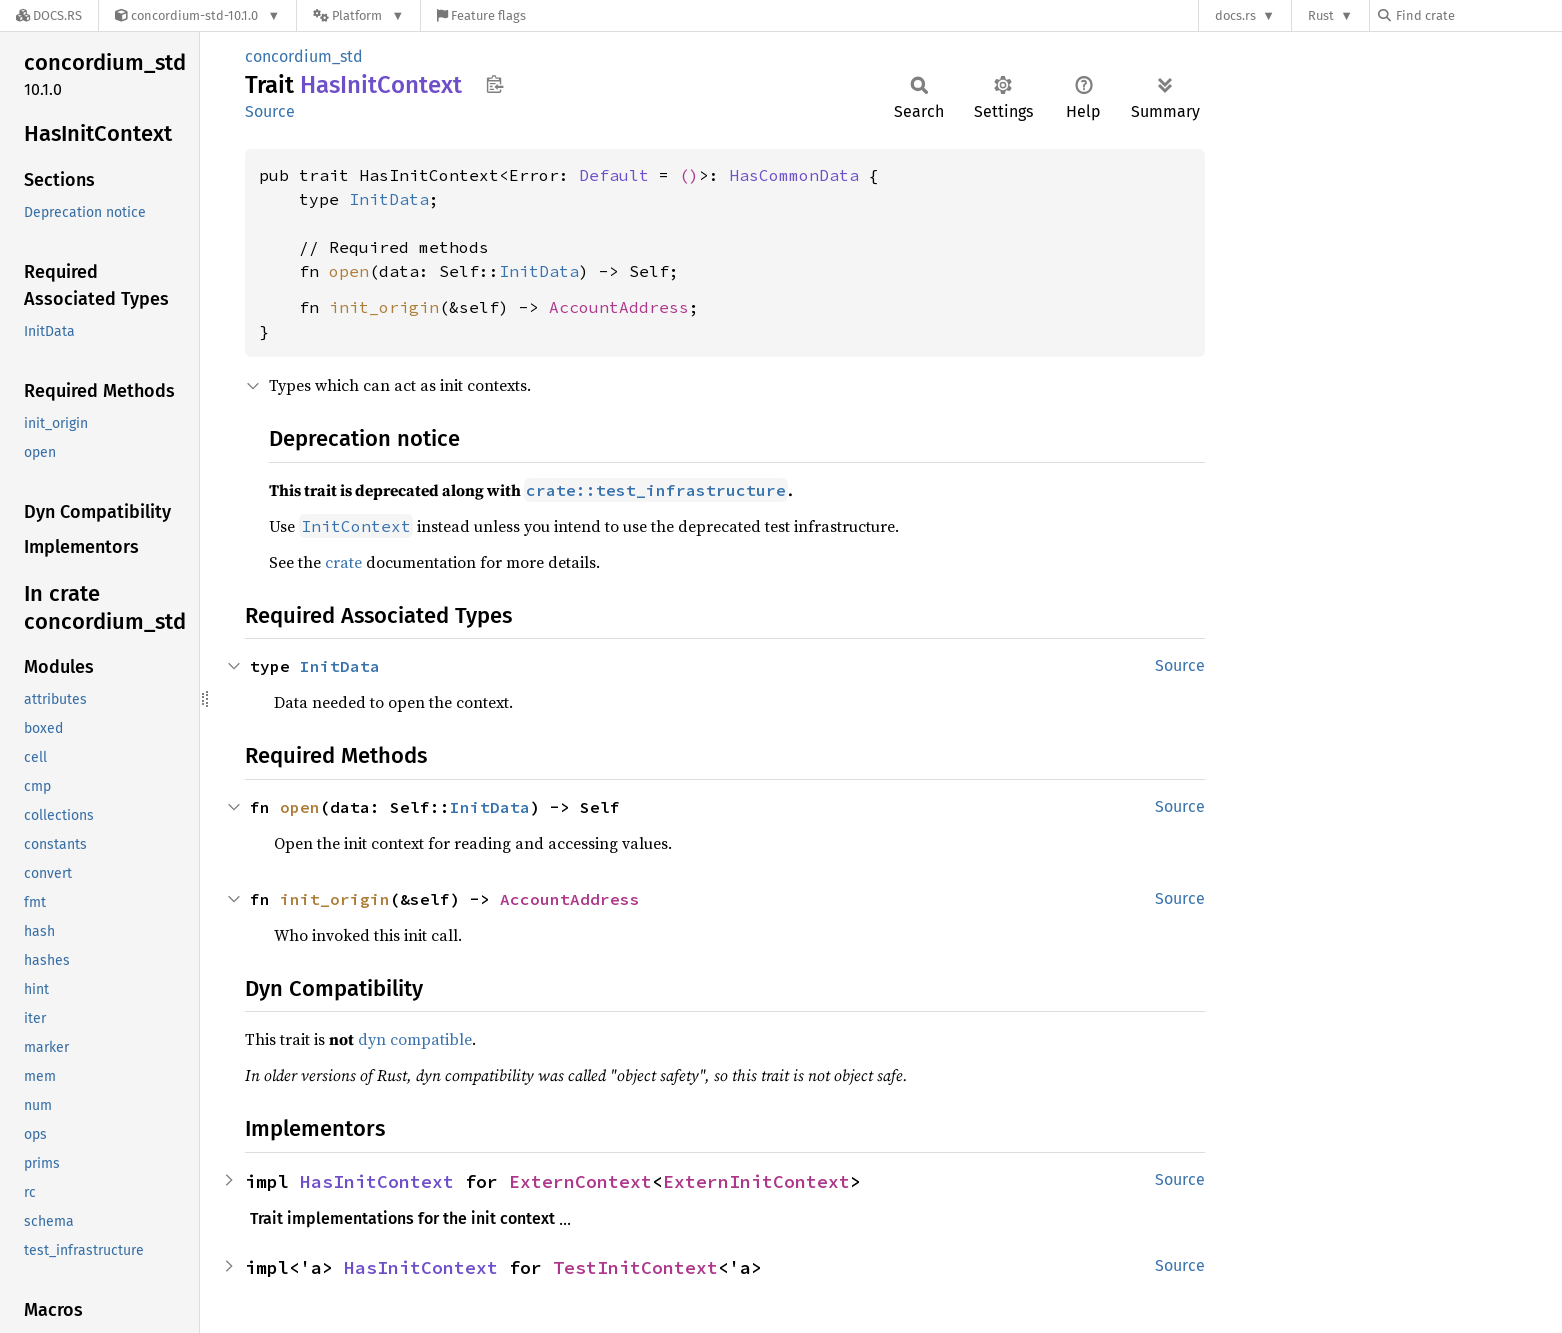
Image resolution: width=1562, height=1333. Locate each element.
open (349, 271)
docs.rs (1235, 15)
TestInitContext (635, 1267)
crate (343, 562)
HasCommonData (794, 175)
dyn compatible (415, 1039)
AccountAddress (619, 307)
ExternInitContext (756, 1181)
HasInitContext (377, 1181)
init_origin (384, 307)
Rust (1321, 15)
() (689, 175)
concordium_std (304, 56)
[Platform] (358, 15)
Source (270, 111)
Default (614, 175)
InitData (389, 199)
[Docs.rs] (49, 15)
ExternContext (580, 1181)
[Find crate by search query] (1478, 15)
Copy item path (494, 84)
